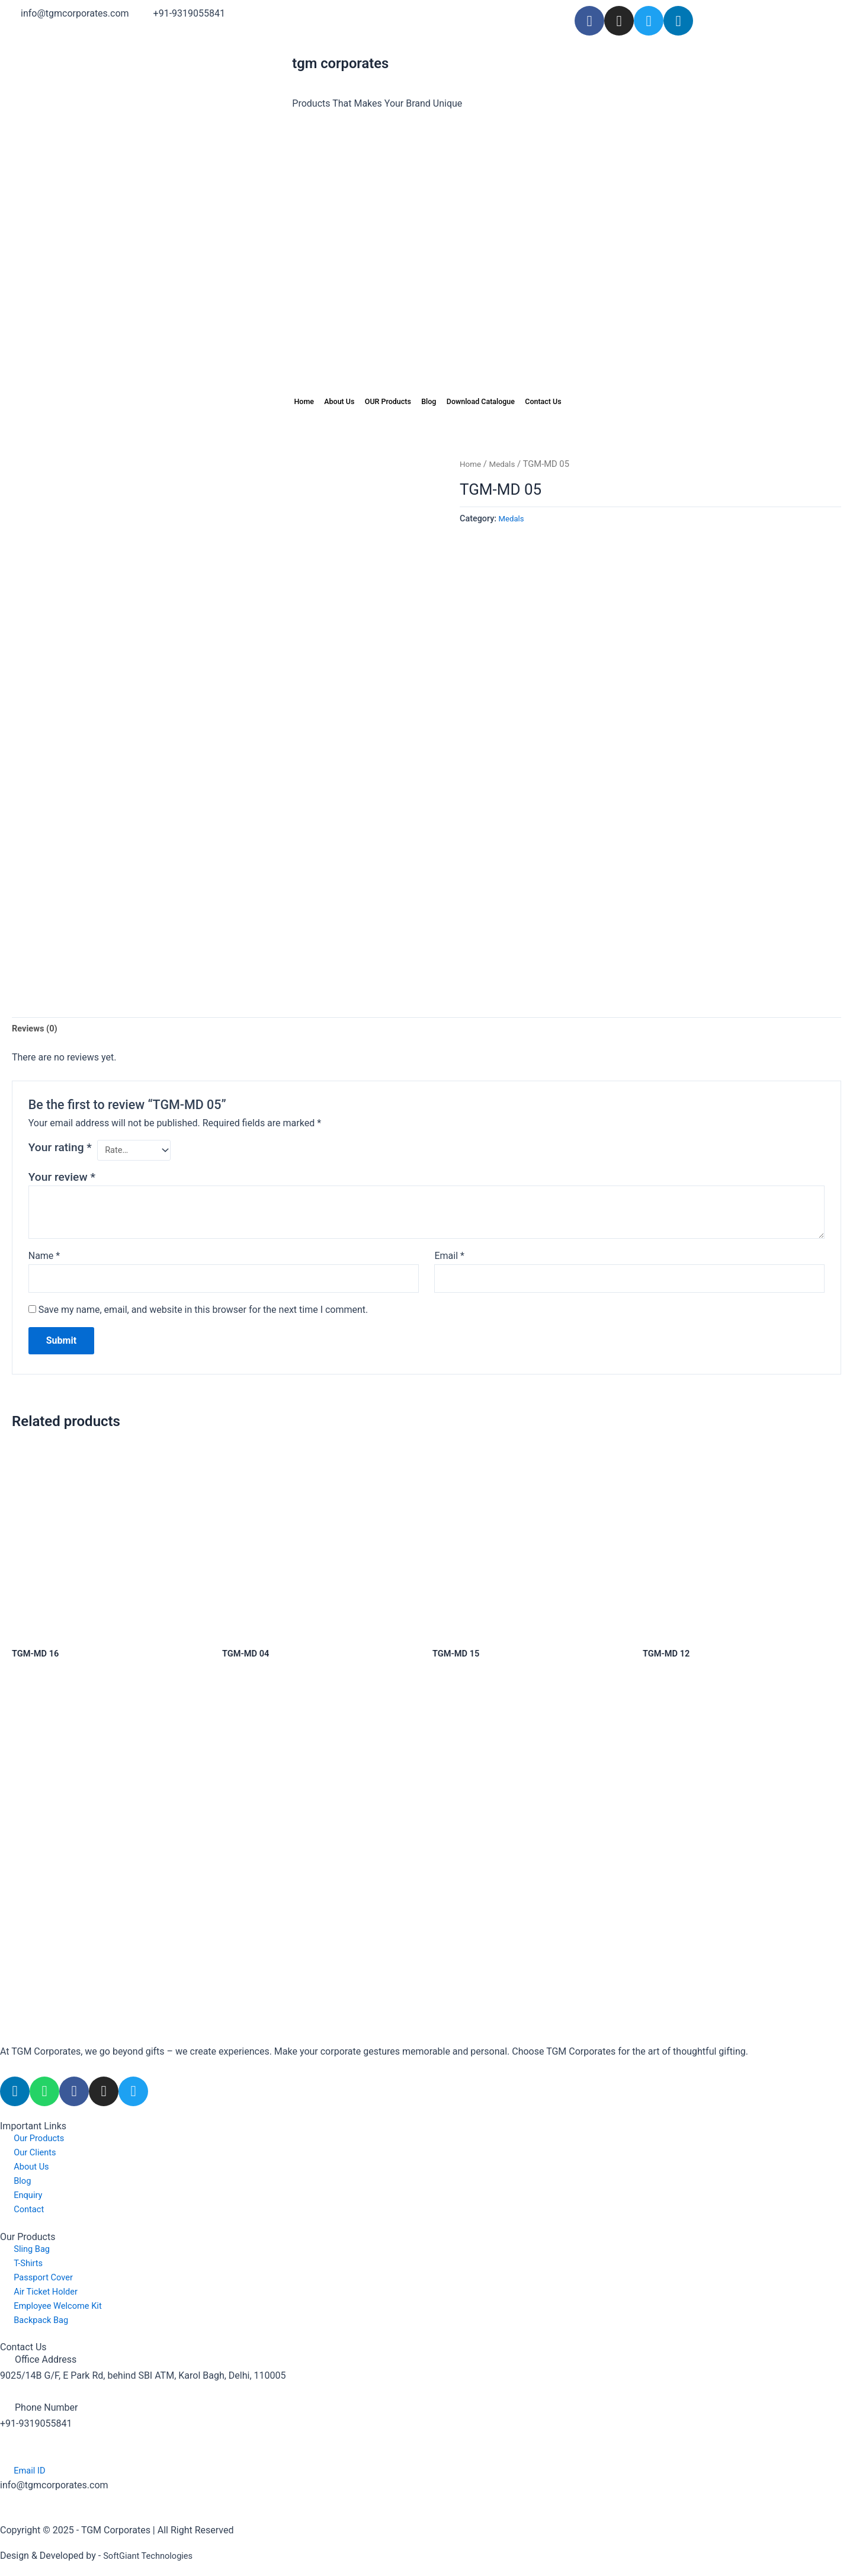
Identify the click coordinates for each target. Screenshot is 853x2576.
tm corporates (345, 63)
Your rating (60, 1145)
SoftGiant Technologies (152, 2555)
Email (449, 1255)
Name (44, 1255)
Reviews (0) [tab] (37, 1024)
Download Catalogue (498, 401)
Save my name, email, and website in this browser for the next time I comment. (203, 1310)
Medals (505, 464)
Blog (430, 401)
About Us (312, 401)
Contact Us (579, 401)
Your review (61, 1176)
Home (264, 401)
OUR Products (376, 401)
